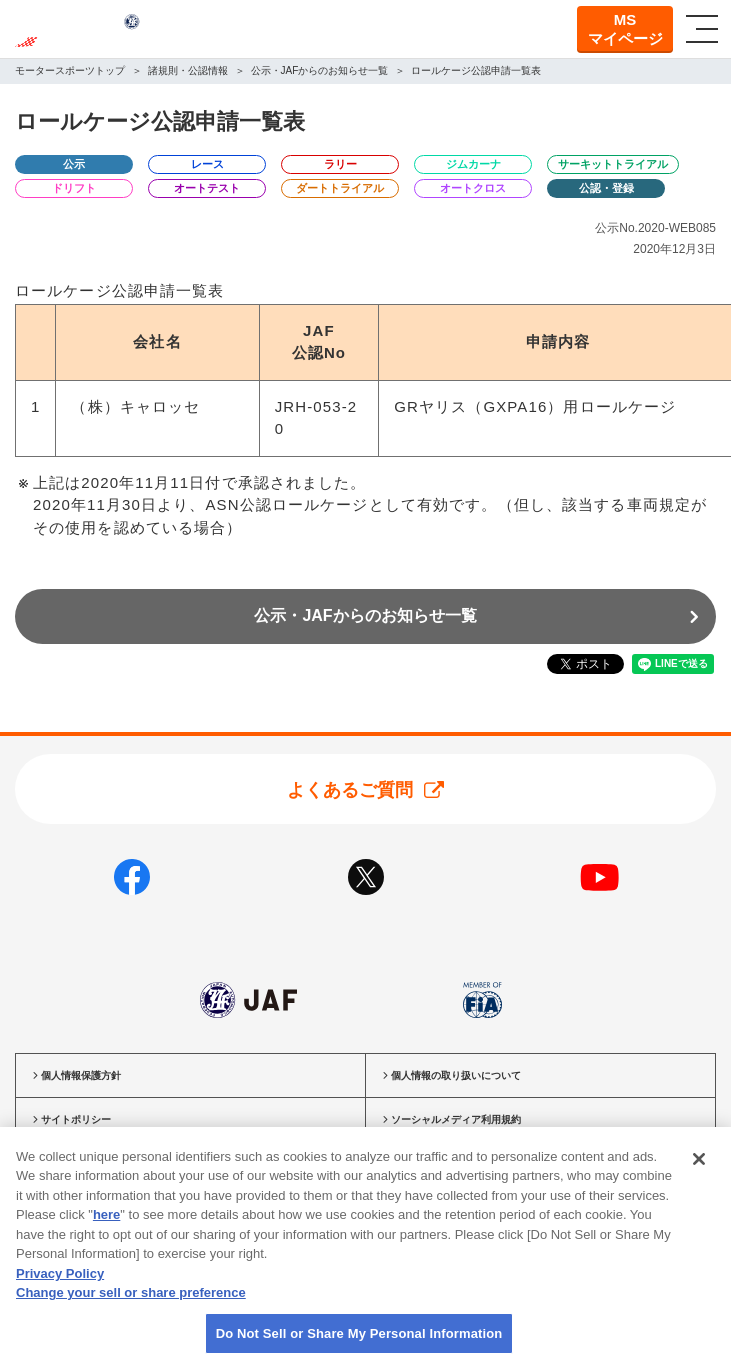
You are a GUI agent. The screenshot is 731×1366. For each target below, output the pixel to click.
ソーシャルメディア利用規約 (456, 1119)
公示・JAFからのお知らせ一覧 (365, 615)
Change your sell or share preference (131, 1312)
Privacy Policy (60, 1293)
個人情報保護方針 (81, 1075)
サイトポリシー (76, 1119)
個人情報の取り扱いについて (456, 1075)
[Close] (699, 1179)
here (106, 1234)
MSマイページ (625, 29)
